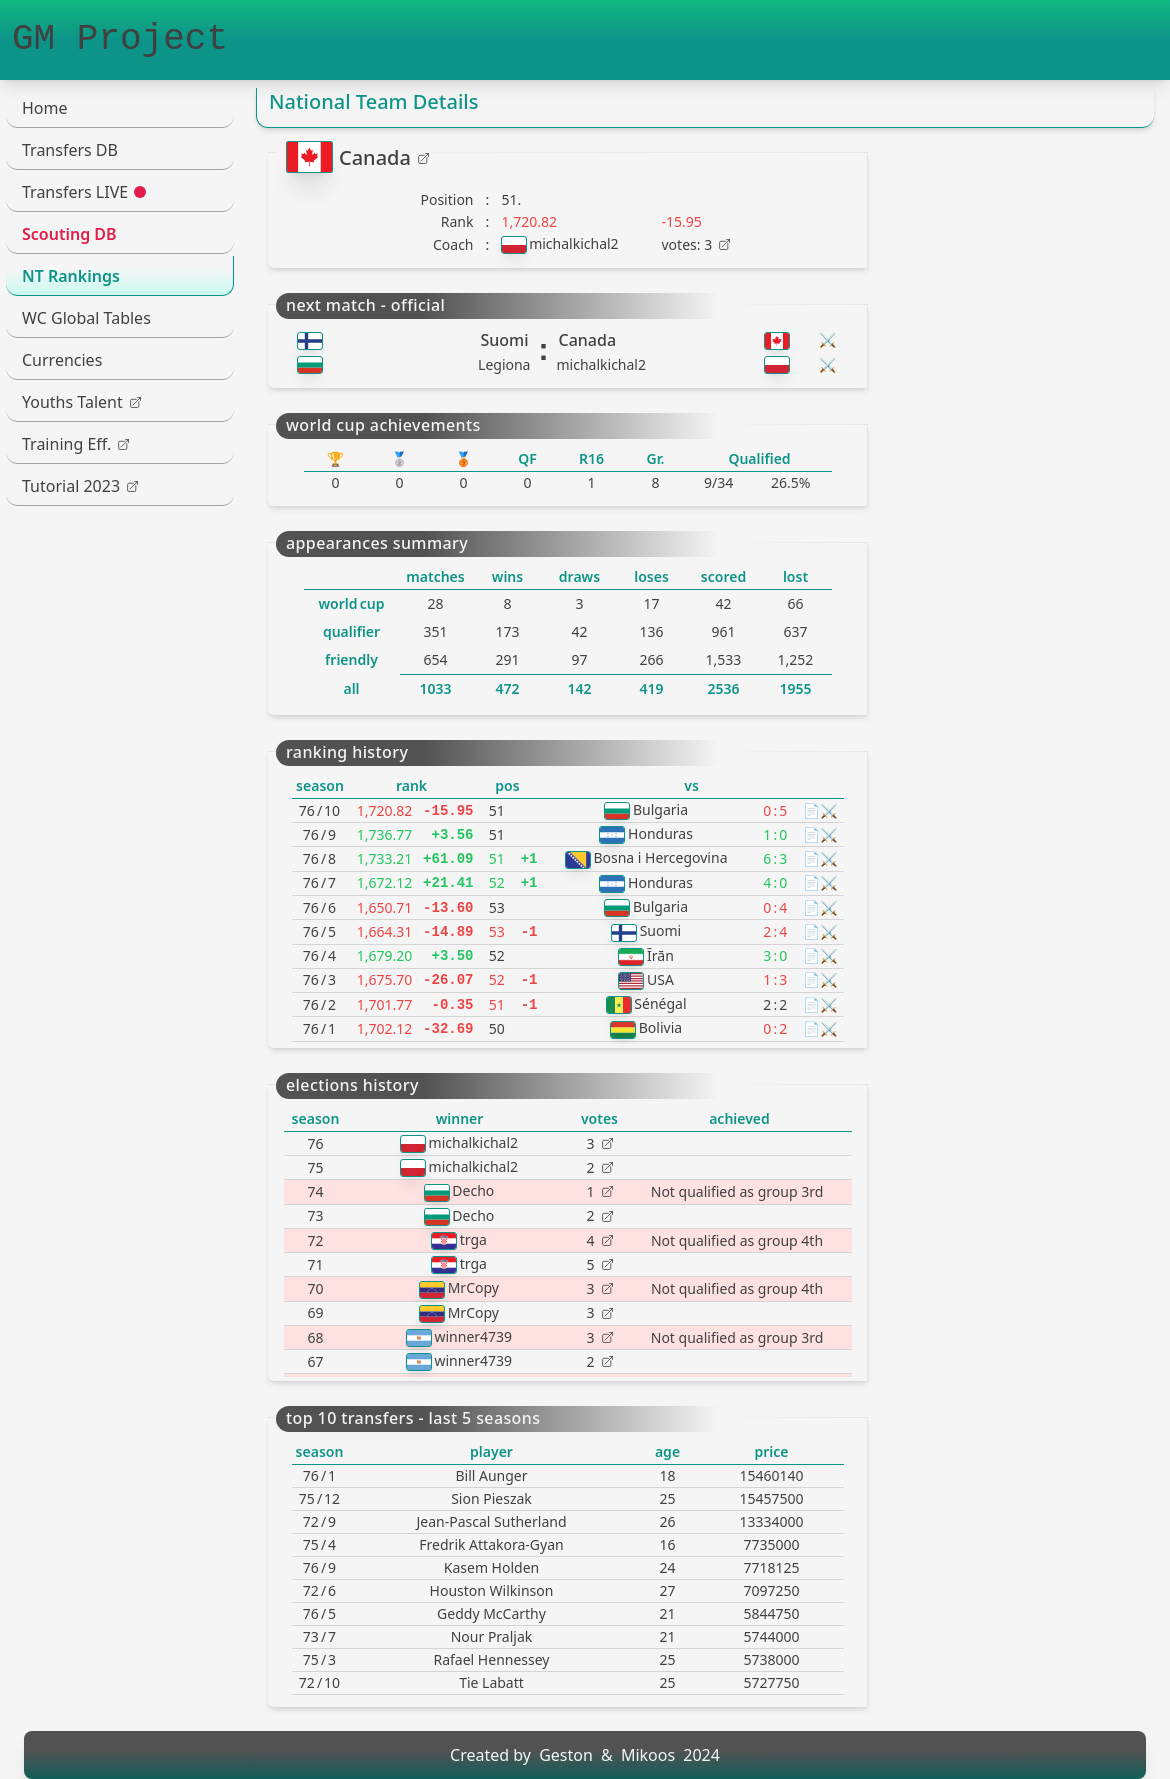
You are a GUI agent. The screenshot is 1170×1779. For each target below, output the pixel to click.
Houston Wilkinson (492, 1590)
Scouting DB (69, 234)
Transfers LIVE (84, 192)
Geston (566, 1755)
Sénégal (660, 1003)
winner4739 (474, 1336)
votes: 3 (696, 244)
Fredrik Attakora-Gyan (491, 1544)
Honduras (660, 833)
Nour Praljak (492, 1636)
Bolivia (660, 1027)
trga (473, 1239)
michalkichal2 (573, 243)
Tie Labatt (491, 1682)
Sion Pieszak (491, 1498)
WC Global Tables (86, 318)
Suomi (504, 340)
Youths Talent (81, 402)
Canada (384, 157)
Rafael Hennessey (491, 1659)
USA (660, 979)
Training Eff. (75, 444)
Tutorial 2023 (80, 486)
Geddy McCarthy (491, 1613)
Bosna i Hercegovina (660, 857)
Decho (473, 1190)
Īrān (660, 955)
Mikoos (648, 1755)
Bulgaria (660, 809)
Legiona (504, 364)
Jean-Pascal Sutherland (491, 1521)
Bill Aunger (491, 1475)
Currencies (62, 360)
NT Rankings (71, 276)
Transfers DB (70, 150)
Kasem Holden (491, 1567)
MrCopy (473, 1287)
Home (45, 108)
